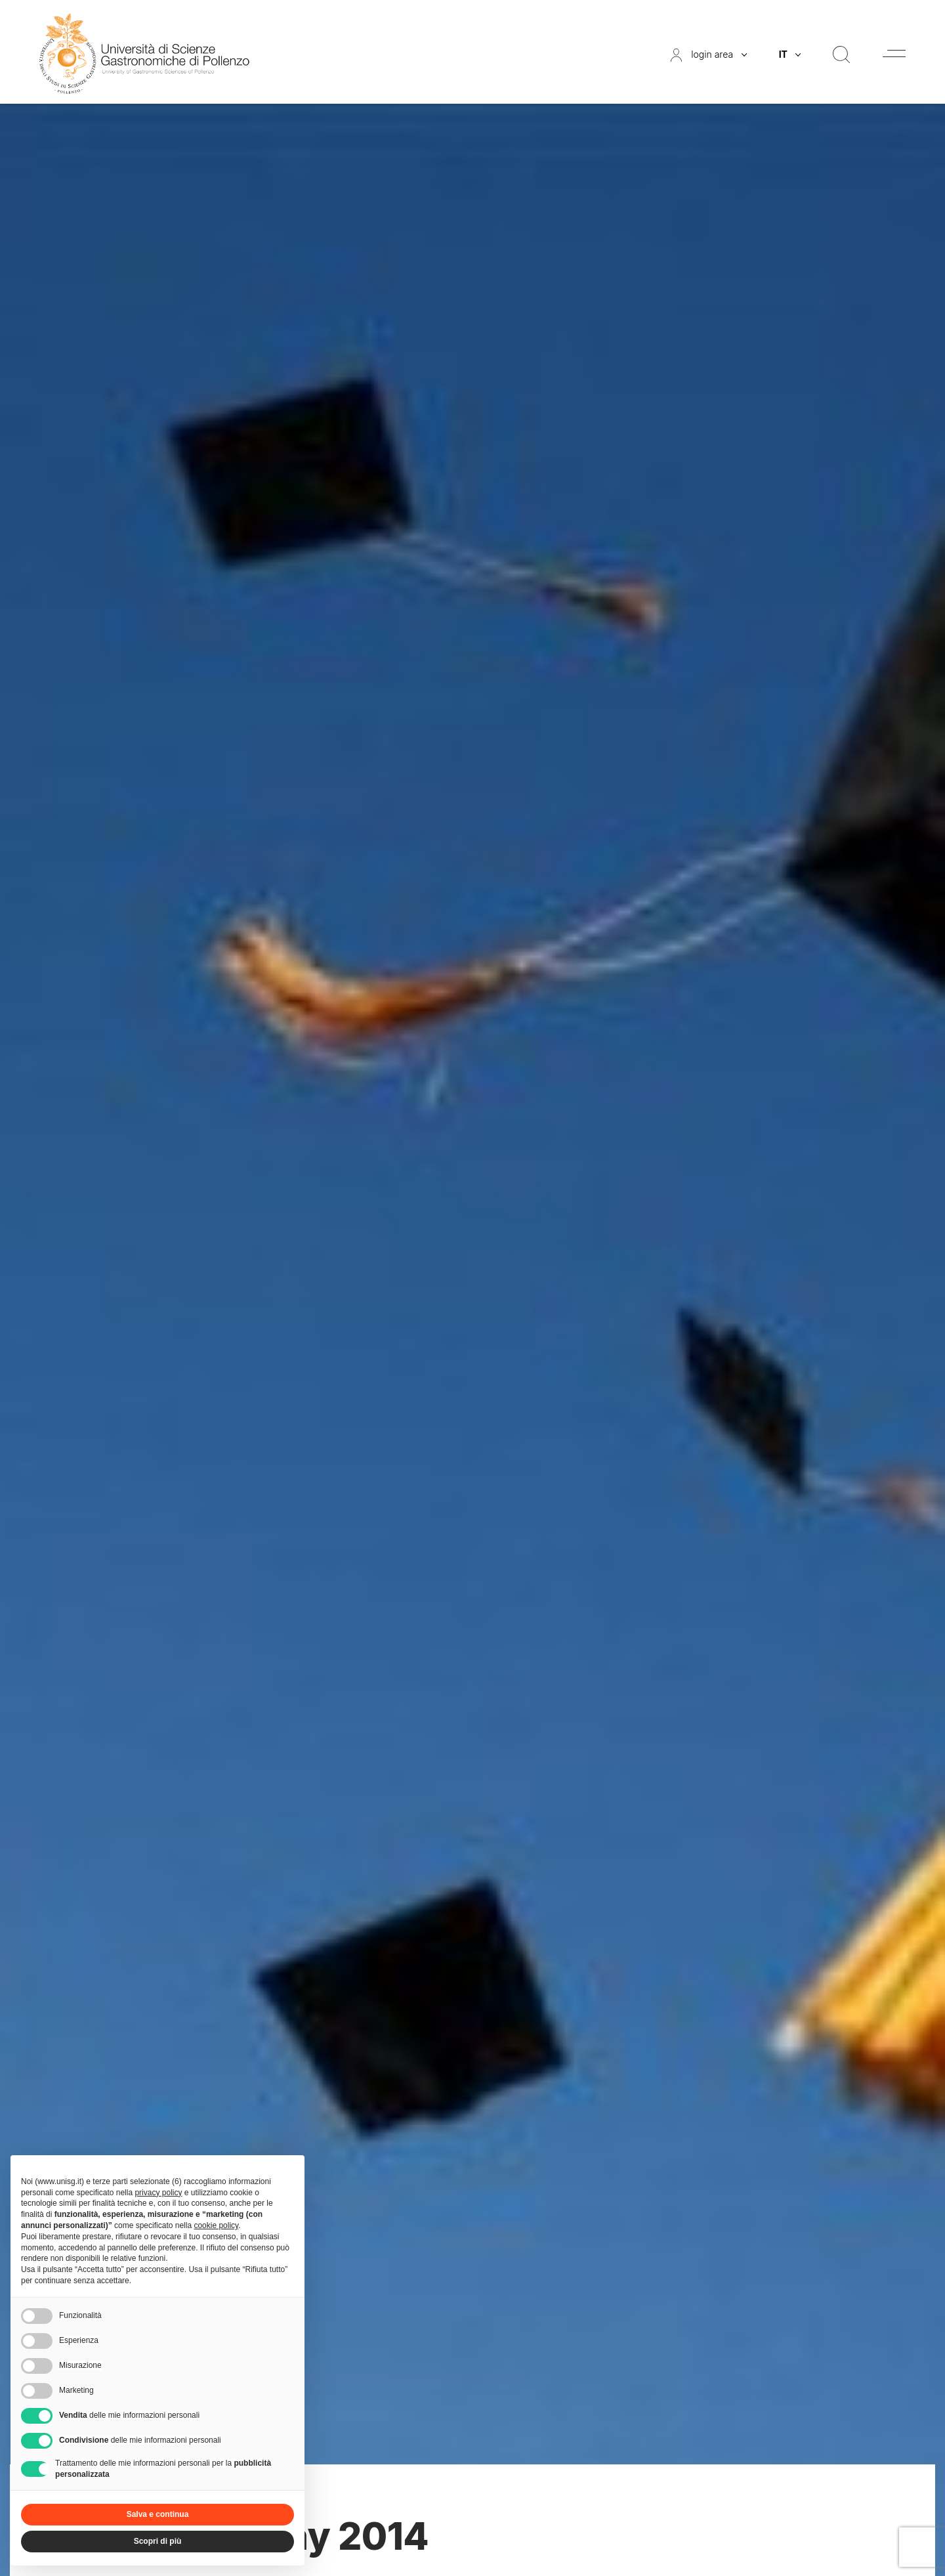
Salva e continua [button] (158, 2514)
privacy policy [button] (158, 2192)
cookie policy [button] (216, 2225)
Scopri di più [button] (158, 2541)
